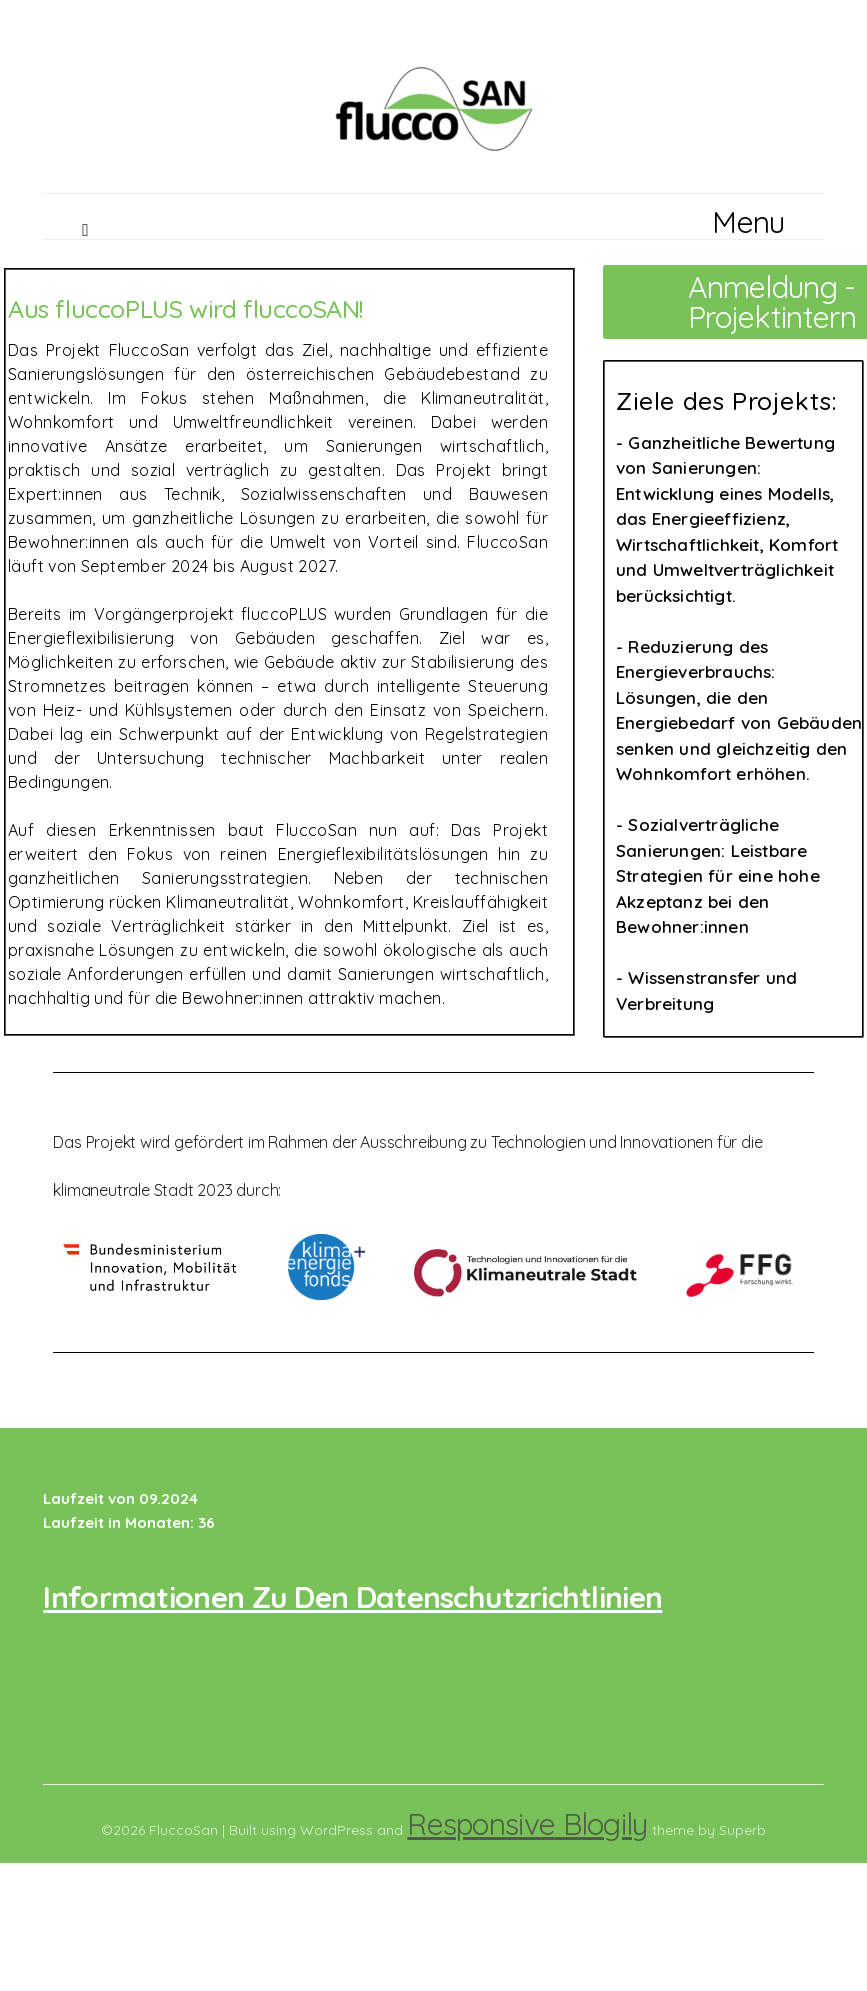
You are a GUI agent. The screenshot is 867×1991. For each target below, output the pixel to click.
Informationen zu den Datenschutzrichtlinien (352, 1597)
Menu (748, 222)
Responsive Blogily (527, 1824)
